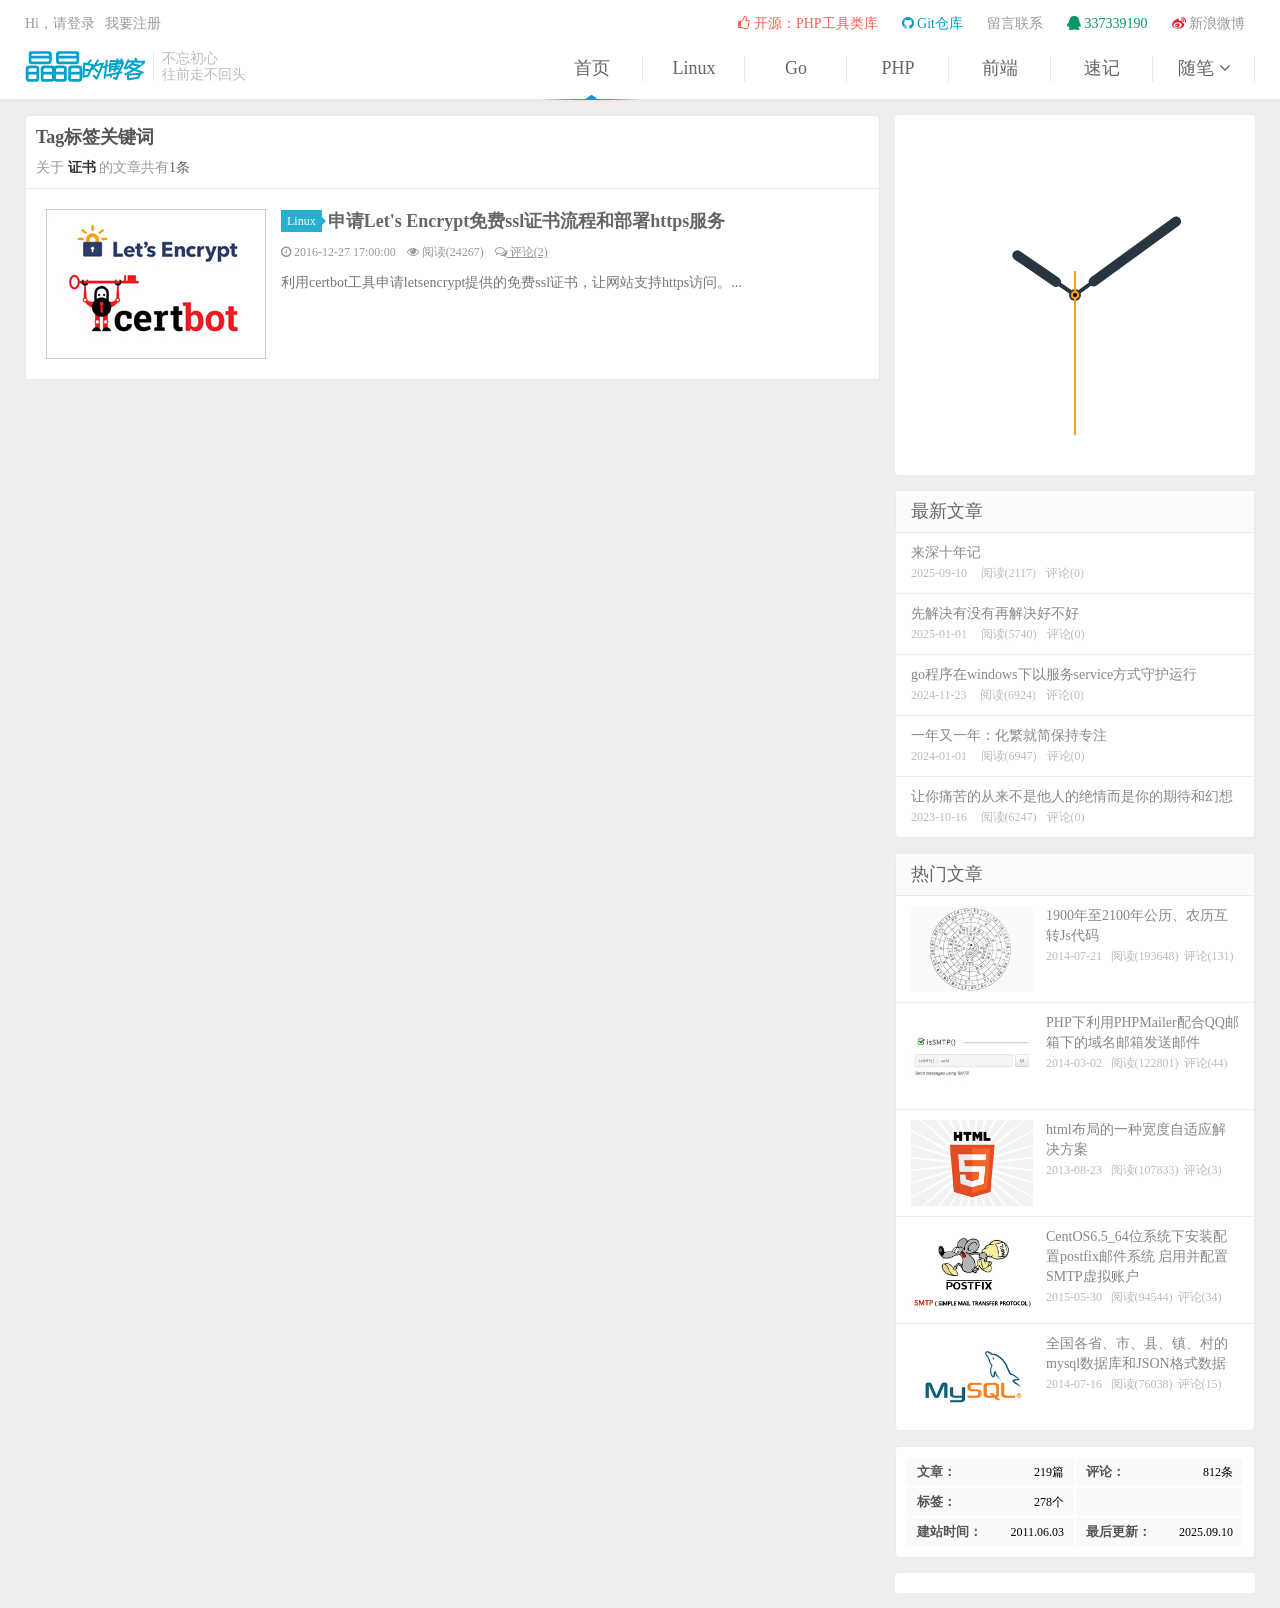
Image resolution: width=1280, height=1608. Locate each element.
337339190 (1107, 23)
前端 (1000, 68)
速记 (1102, 68)
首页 (592, 68)
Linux (694, 68)
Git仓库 (932, 23)
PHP (897, 68)
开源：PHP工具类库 (807, 23)
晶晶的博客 (85, 66)
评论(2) (521, 252)
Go (796, 68)
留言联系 (1015, 23)
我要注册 (133, 23)
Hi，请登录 (60, 23)
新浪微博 (1209, 23)
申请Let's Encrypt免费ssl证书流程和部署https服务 (527, 221)
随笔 (1204, 68)
